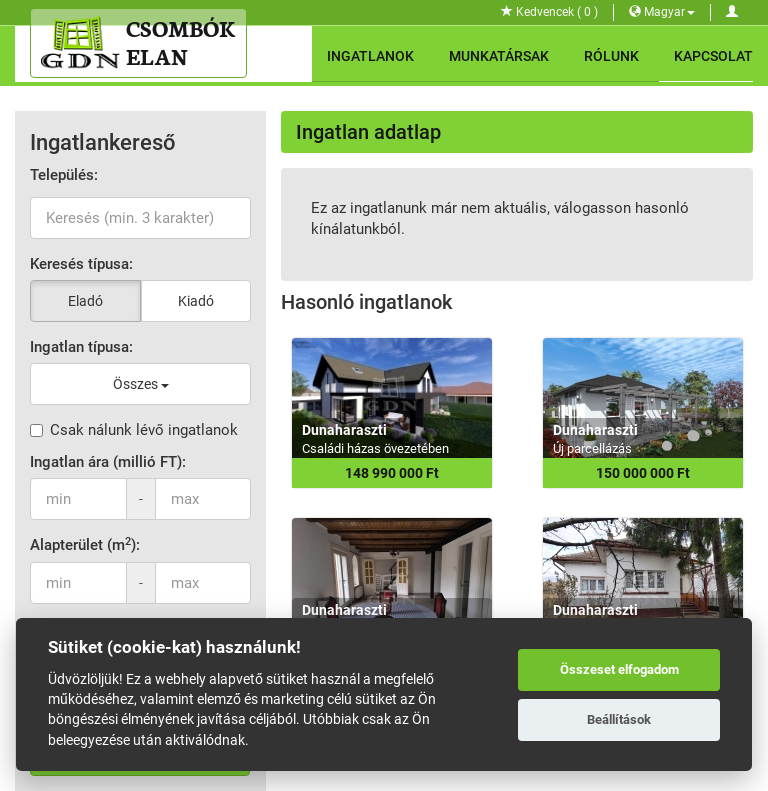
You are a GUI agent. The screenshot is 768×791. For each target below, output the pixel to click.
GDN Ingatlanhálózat (298, 772)
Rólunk (611, 56)
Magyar (662, 12)
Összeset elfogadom (619, 669)
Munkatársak (499, 56)
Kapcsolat (713, 56)
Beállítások (619, 719)
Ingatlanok (370, 56)
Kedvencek (549, 12)
